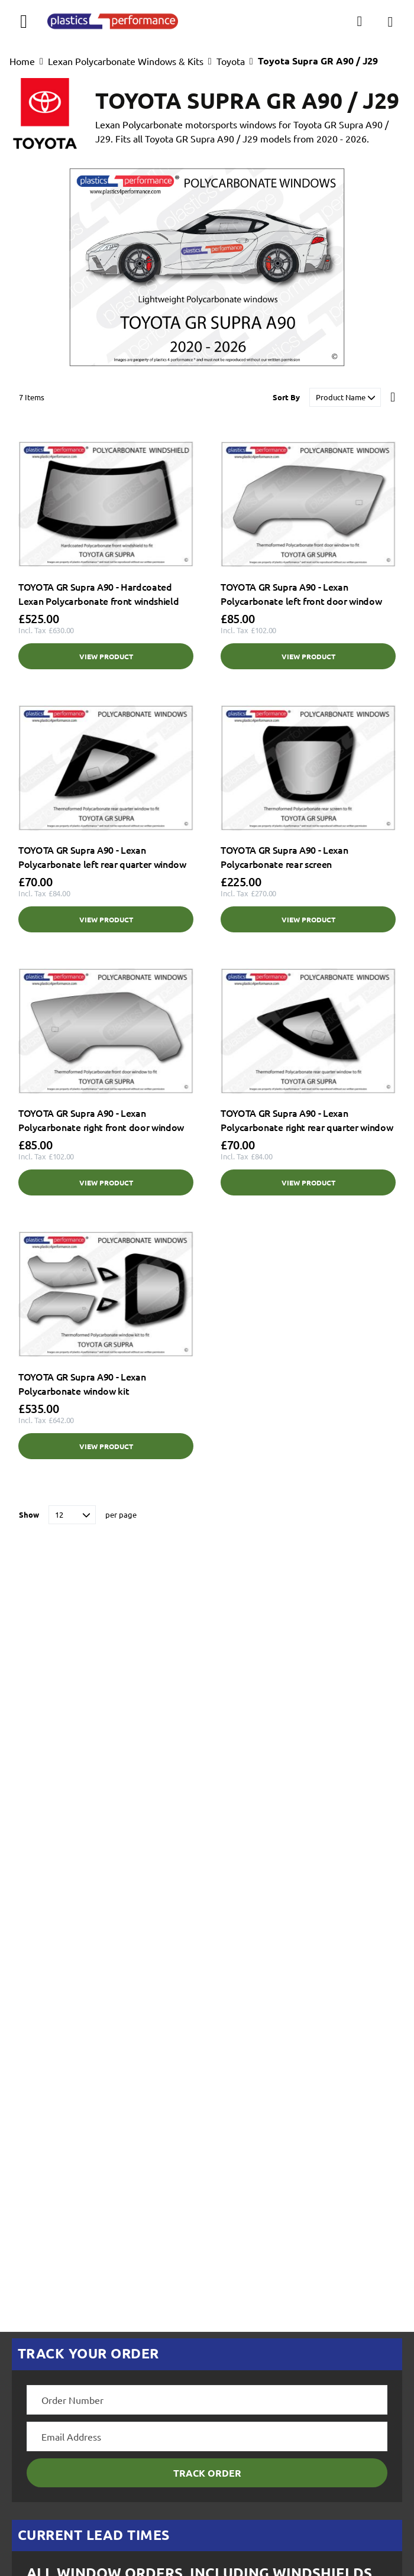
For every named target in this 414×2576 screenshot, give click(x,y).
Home (22, 61)
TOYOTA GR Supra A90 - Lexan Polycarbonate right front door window (101, 1119)
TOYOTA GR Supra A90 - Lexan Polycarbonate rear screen (284, 856)
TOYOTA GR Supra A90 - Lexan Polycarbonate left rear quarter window (102, 856)
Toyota (230, 61)
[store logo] (112, 21)
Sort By (286, 397)
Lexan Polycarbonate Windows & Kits (125, 61)
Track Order (207, 2473)
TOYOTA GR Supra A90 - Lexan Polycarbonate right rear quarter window (307, 1119)
